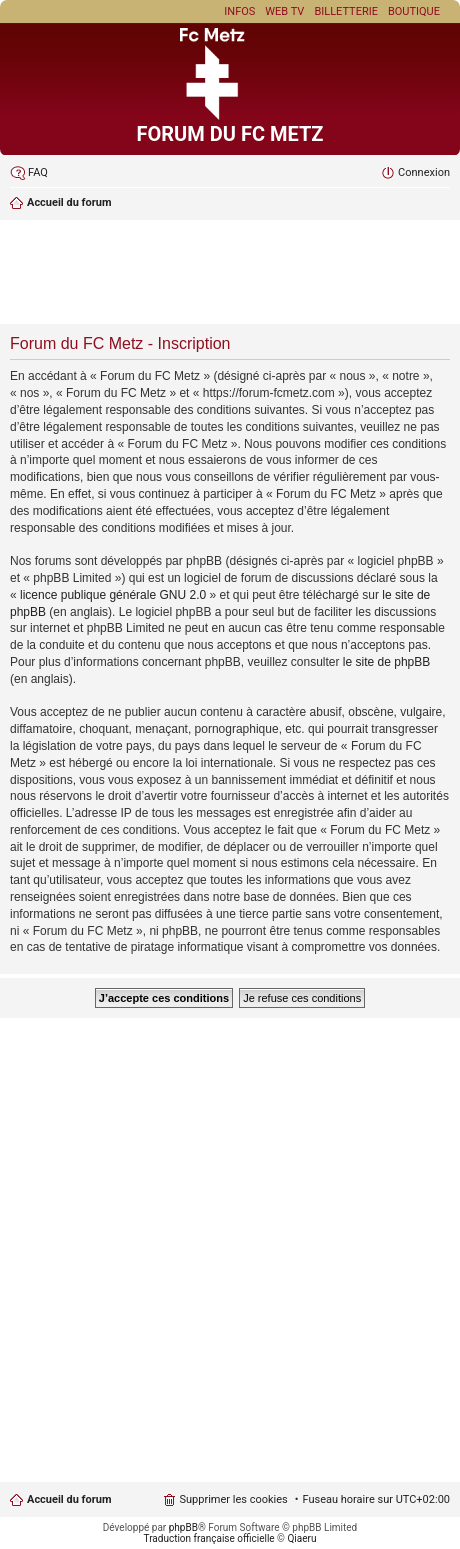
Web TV (284, 11)
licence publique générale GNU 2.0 (113, 595)
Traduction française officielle (209, 1538)
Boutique (414, 11)
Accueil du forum (69, 1499)
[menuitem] (29, 173)
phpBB (183, 1527)
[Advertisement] (230, 274)
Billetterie (346, 11)
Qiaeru (301, 1538)
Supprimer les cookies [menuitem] (233, 1499)
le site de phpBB (386, 662)
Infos (239, 11)
